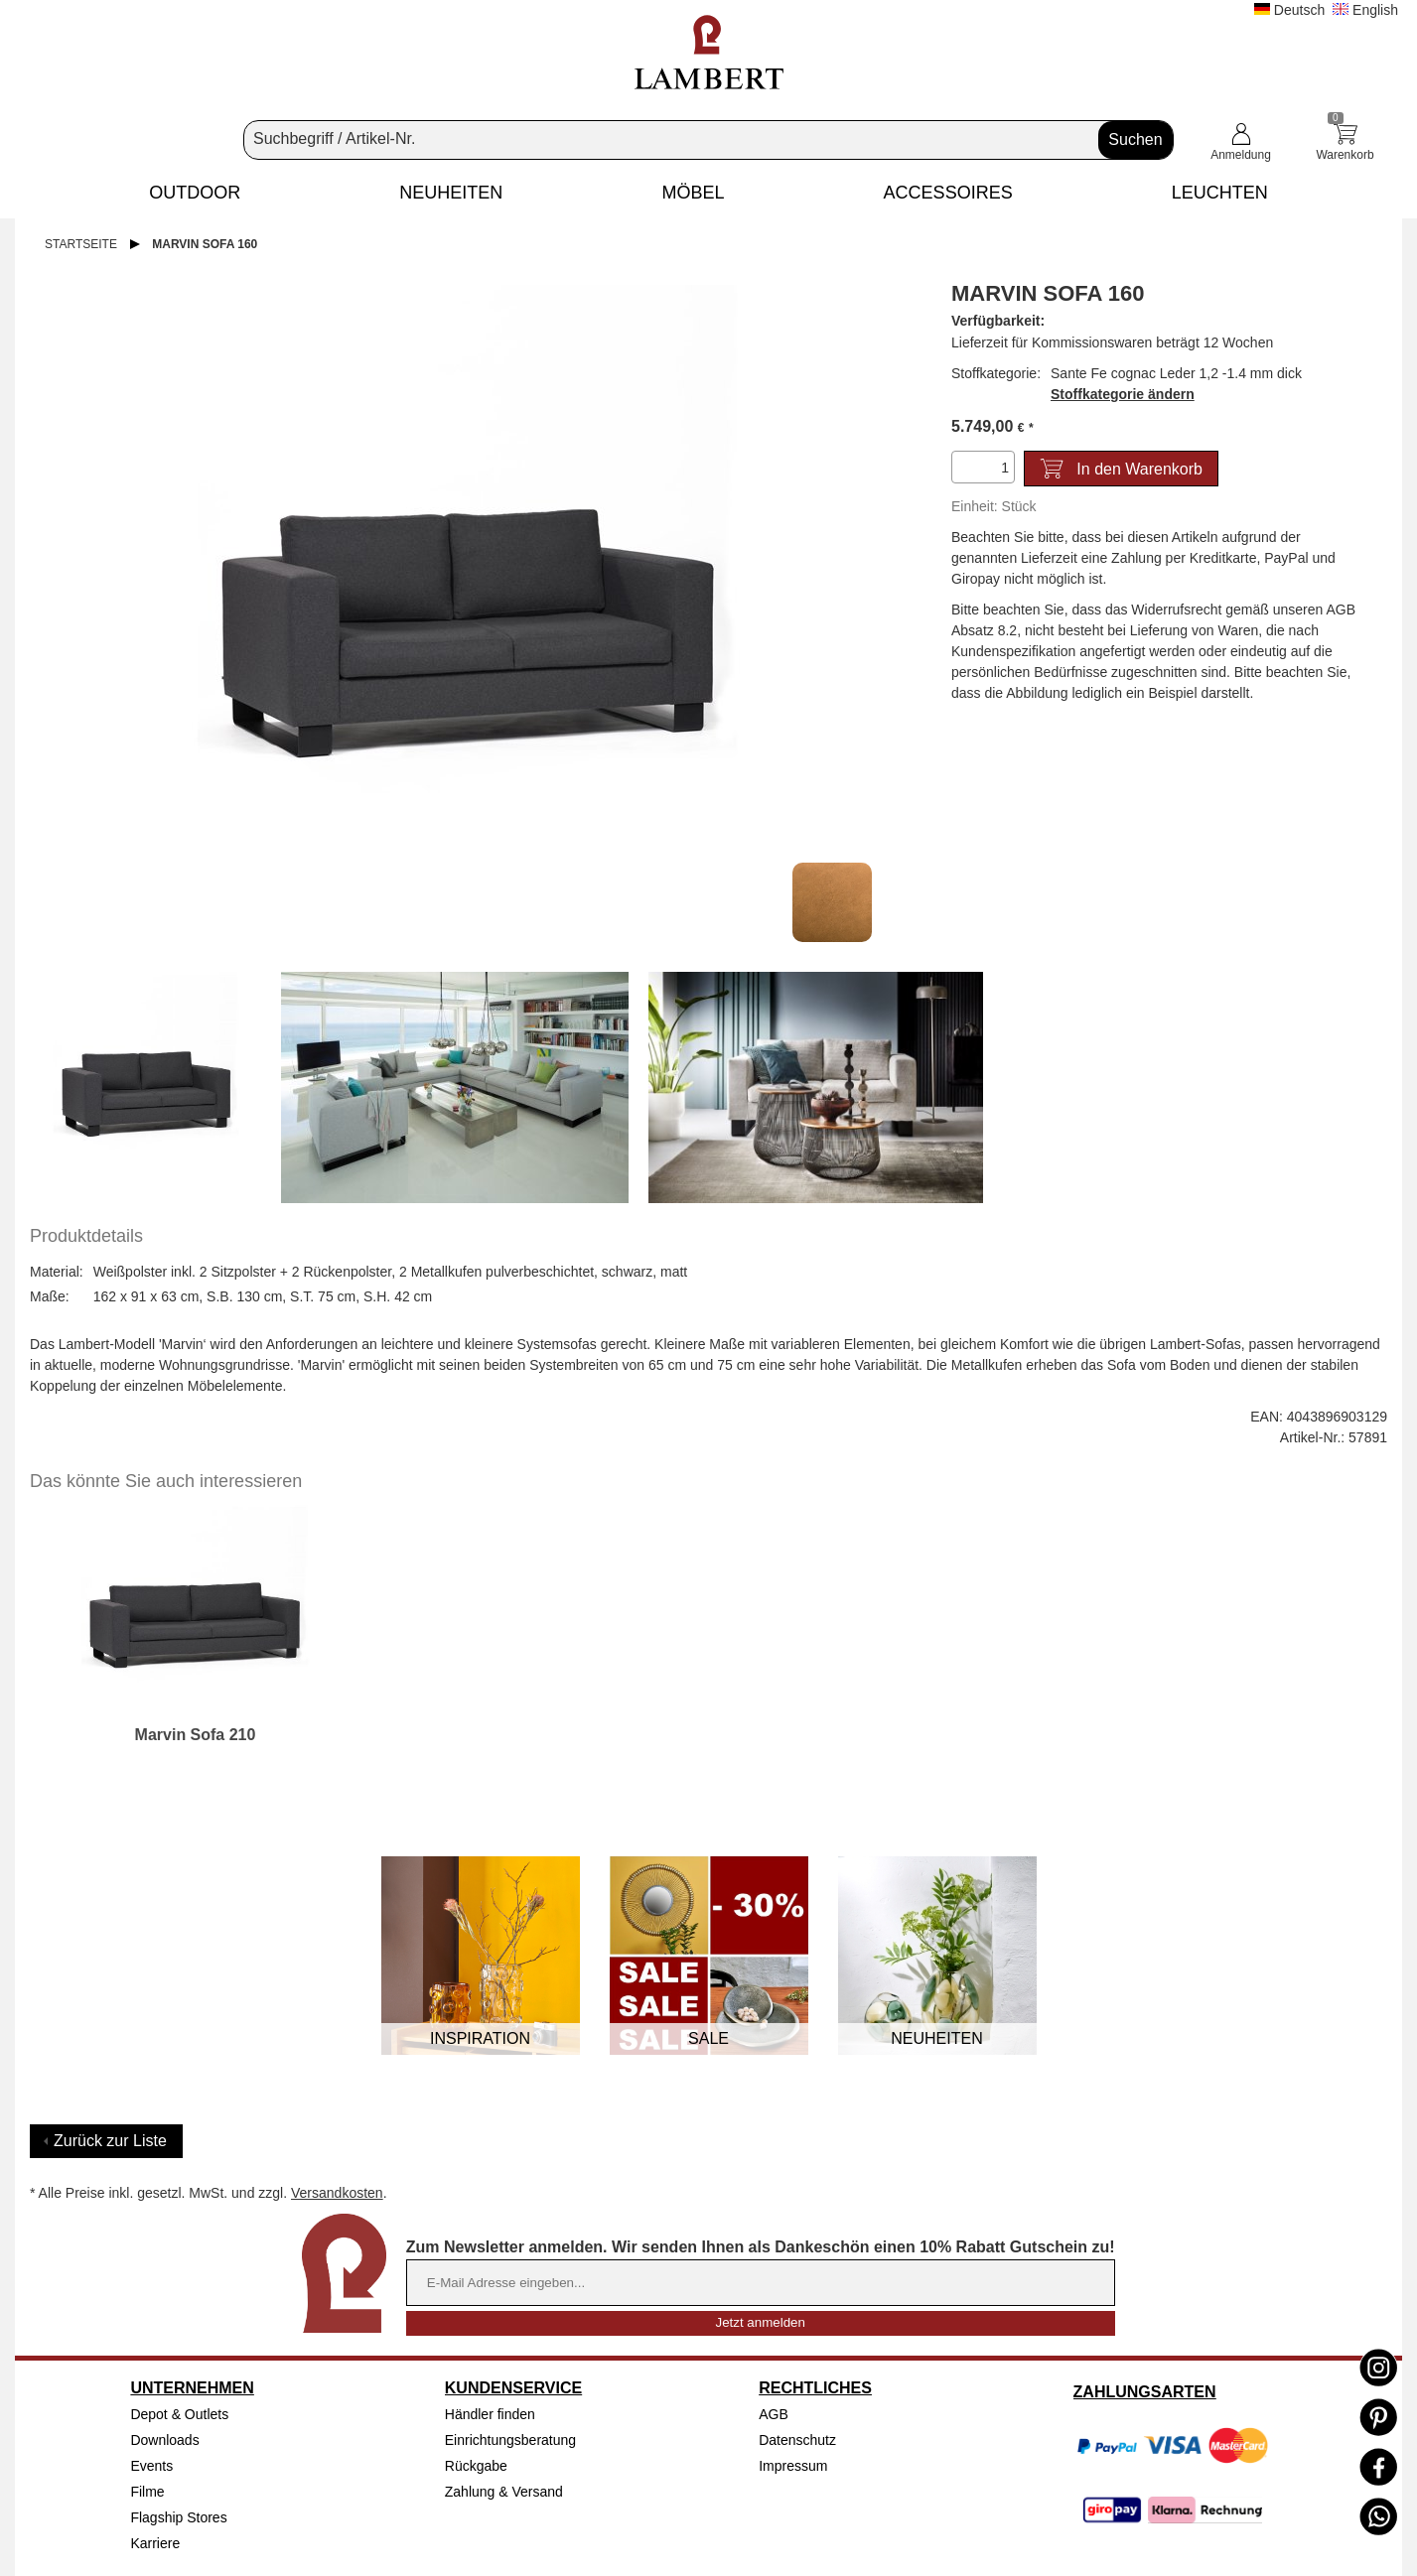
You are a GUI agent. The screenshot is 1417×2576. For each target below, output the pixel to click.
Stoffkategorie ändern (1123, 394)
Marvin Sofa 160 (204, 244)
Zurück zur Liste (110, 2140)
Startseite (81, 244)
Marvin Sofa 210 (195, 1734)
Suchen (1135, 139)
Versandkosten (337, 2193)
